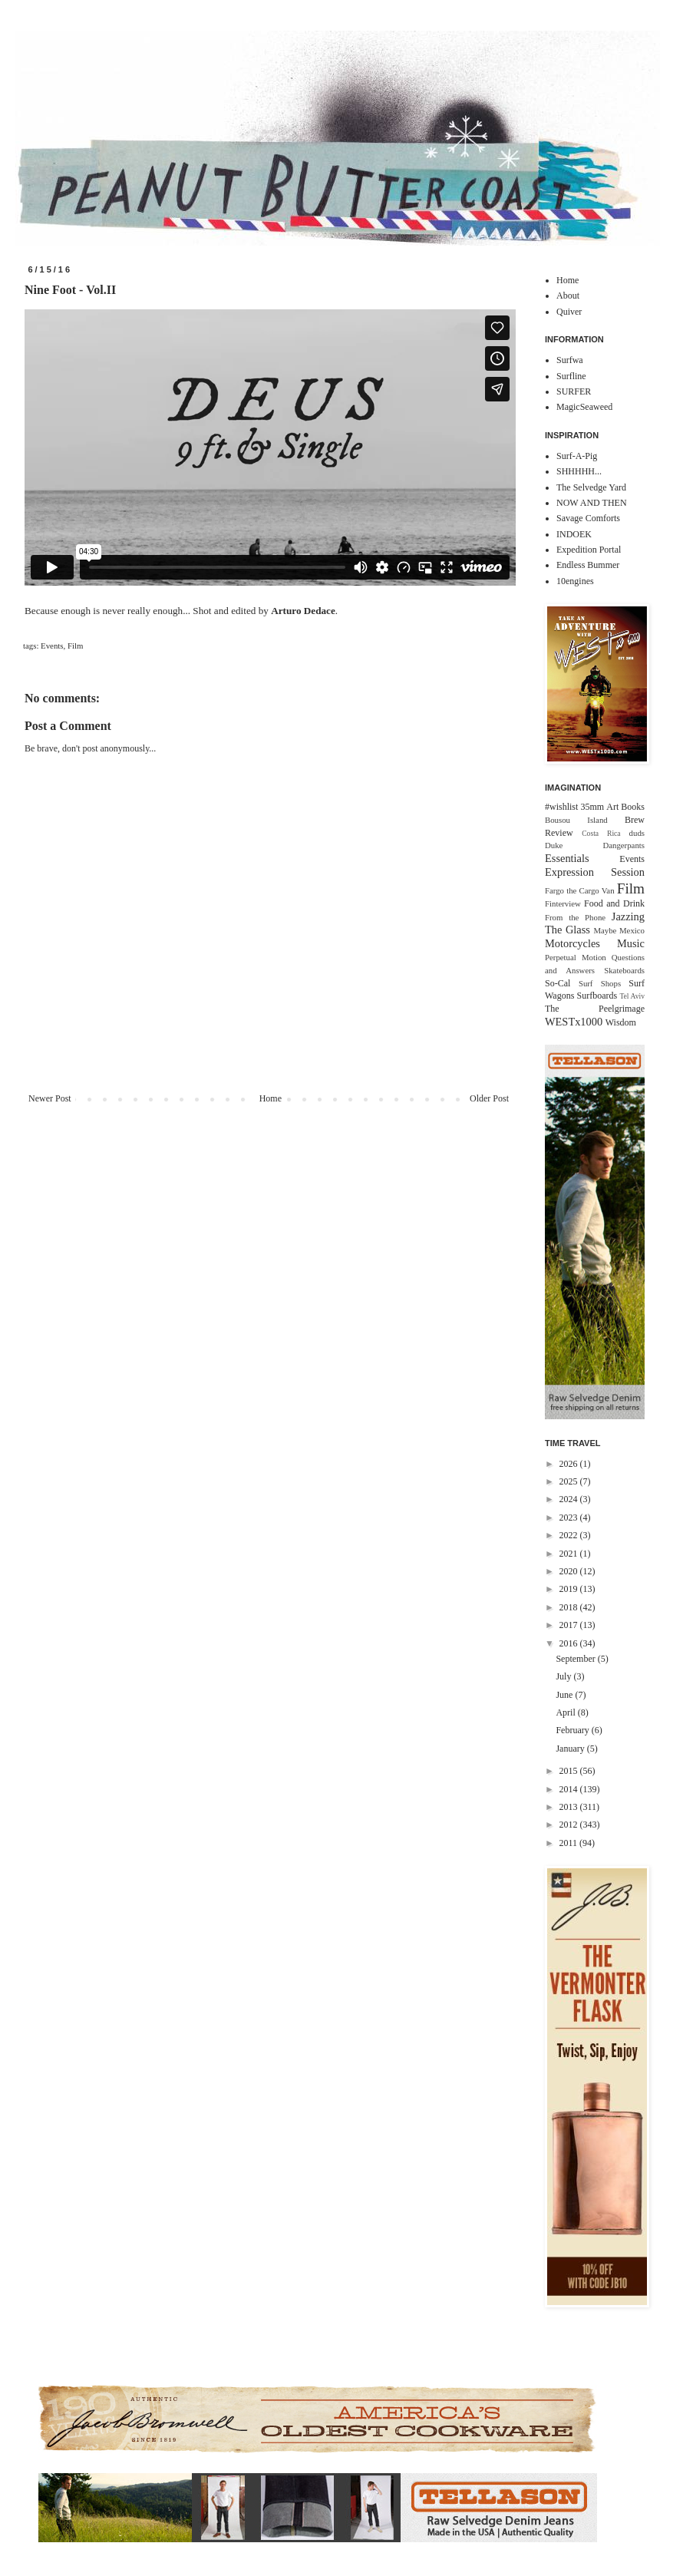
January (571, 1748)
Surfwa (569, 360)
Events (52, 645)
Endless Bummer (587, 565)
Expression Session (595, 872)
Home (270, 1098)
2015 (569, 1770)
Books (633, 806)
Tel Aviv (632, 996)
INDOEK (574, 534)
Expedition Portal (588, 549)
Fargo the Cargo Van (580, 890)
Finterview (563, 903)
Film (75, 645)
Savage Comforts (588, 518)
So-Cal (557, 983)
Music (631, 943)
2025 (569, 1481)
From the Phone (575, 917)
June (565, 1694)
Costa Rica (601, 833)
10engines (575, 581)
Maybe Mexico (619, 930)
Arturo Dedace (303, 610)
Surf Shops (600, 983)
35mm (592, 806)
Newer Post (49, 1098)
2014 (569, 1789)
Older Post (489, 1098)
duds (637, 832)
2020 (569, 1571)
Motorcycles (572, 943)
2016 (569, 1643)
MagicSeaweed (584, 406)
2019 (569, 1589)
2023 (569, 1517)
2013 (569, 1807)
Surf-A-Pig (576, 456)
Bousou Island (576, 819)
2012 (569, 1824)
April (566, 1712)
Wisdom (620, 1022)
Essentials (567, 858)
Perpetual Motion (575, 957)
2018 (569, 1607)
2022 (569, 1535)
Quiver (569, 311)
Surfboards (597, 995)
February (573, 1730)
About (567, 295)
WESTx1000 (573, 1022)
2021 (569, 1553)
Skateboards (624, 970)
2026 (569, 1463)
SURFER (573, 391)
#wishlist (561, 806)
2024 (569, 1499)
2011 (569, 1843)
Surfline (571, 376)
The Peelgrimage (595, 1008)
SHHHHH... (579, 471)
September (576, 1658)
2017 (569, 1625)
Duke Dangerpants (595, 845)
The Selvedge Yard (591, 487)
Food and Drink (614, 903)
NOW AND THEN (591, 502)
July (564, 1676)
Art (612, 806)
